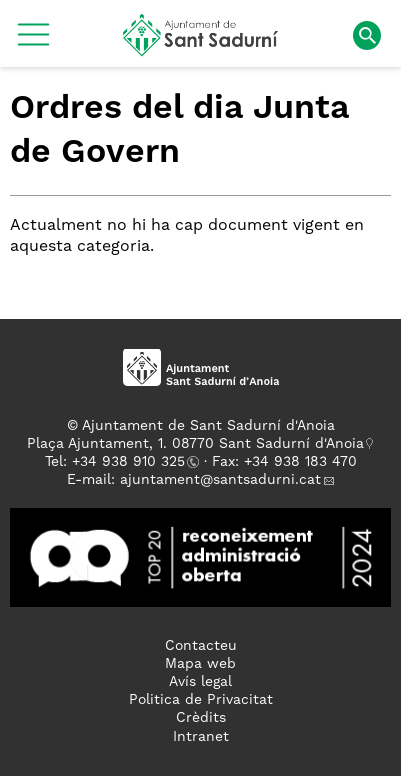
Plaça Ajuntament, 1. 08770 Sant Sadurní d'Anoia (195, 444)
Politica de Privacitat (201, 700)
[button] (33, 42)
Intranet (201, 737)
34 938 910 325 (132, 462)
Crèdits (201, 718)
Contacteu (201, 646)
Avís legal (200, 682)
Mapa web (200, 664)
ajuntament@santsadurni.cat (220, 480)
